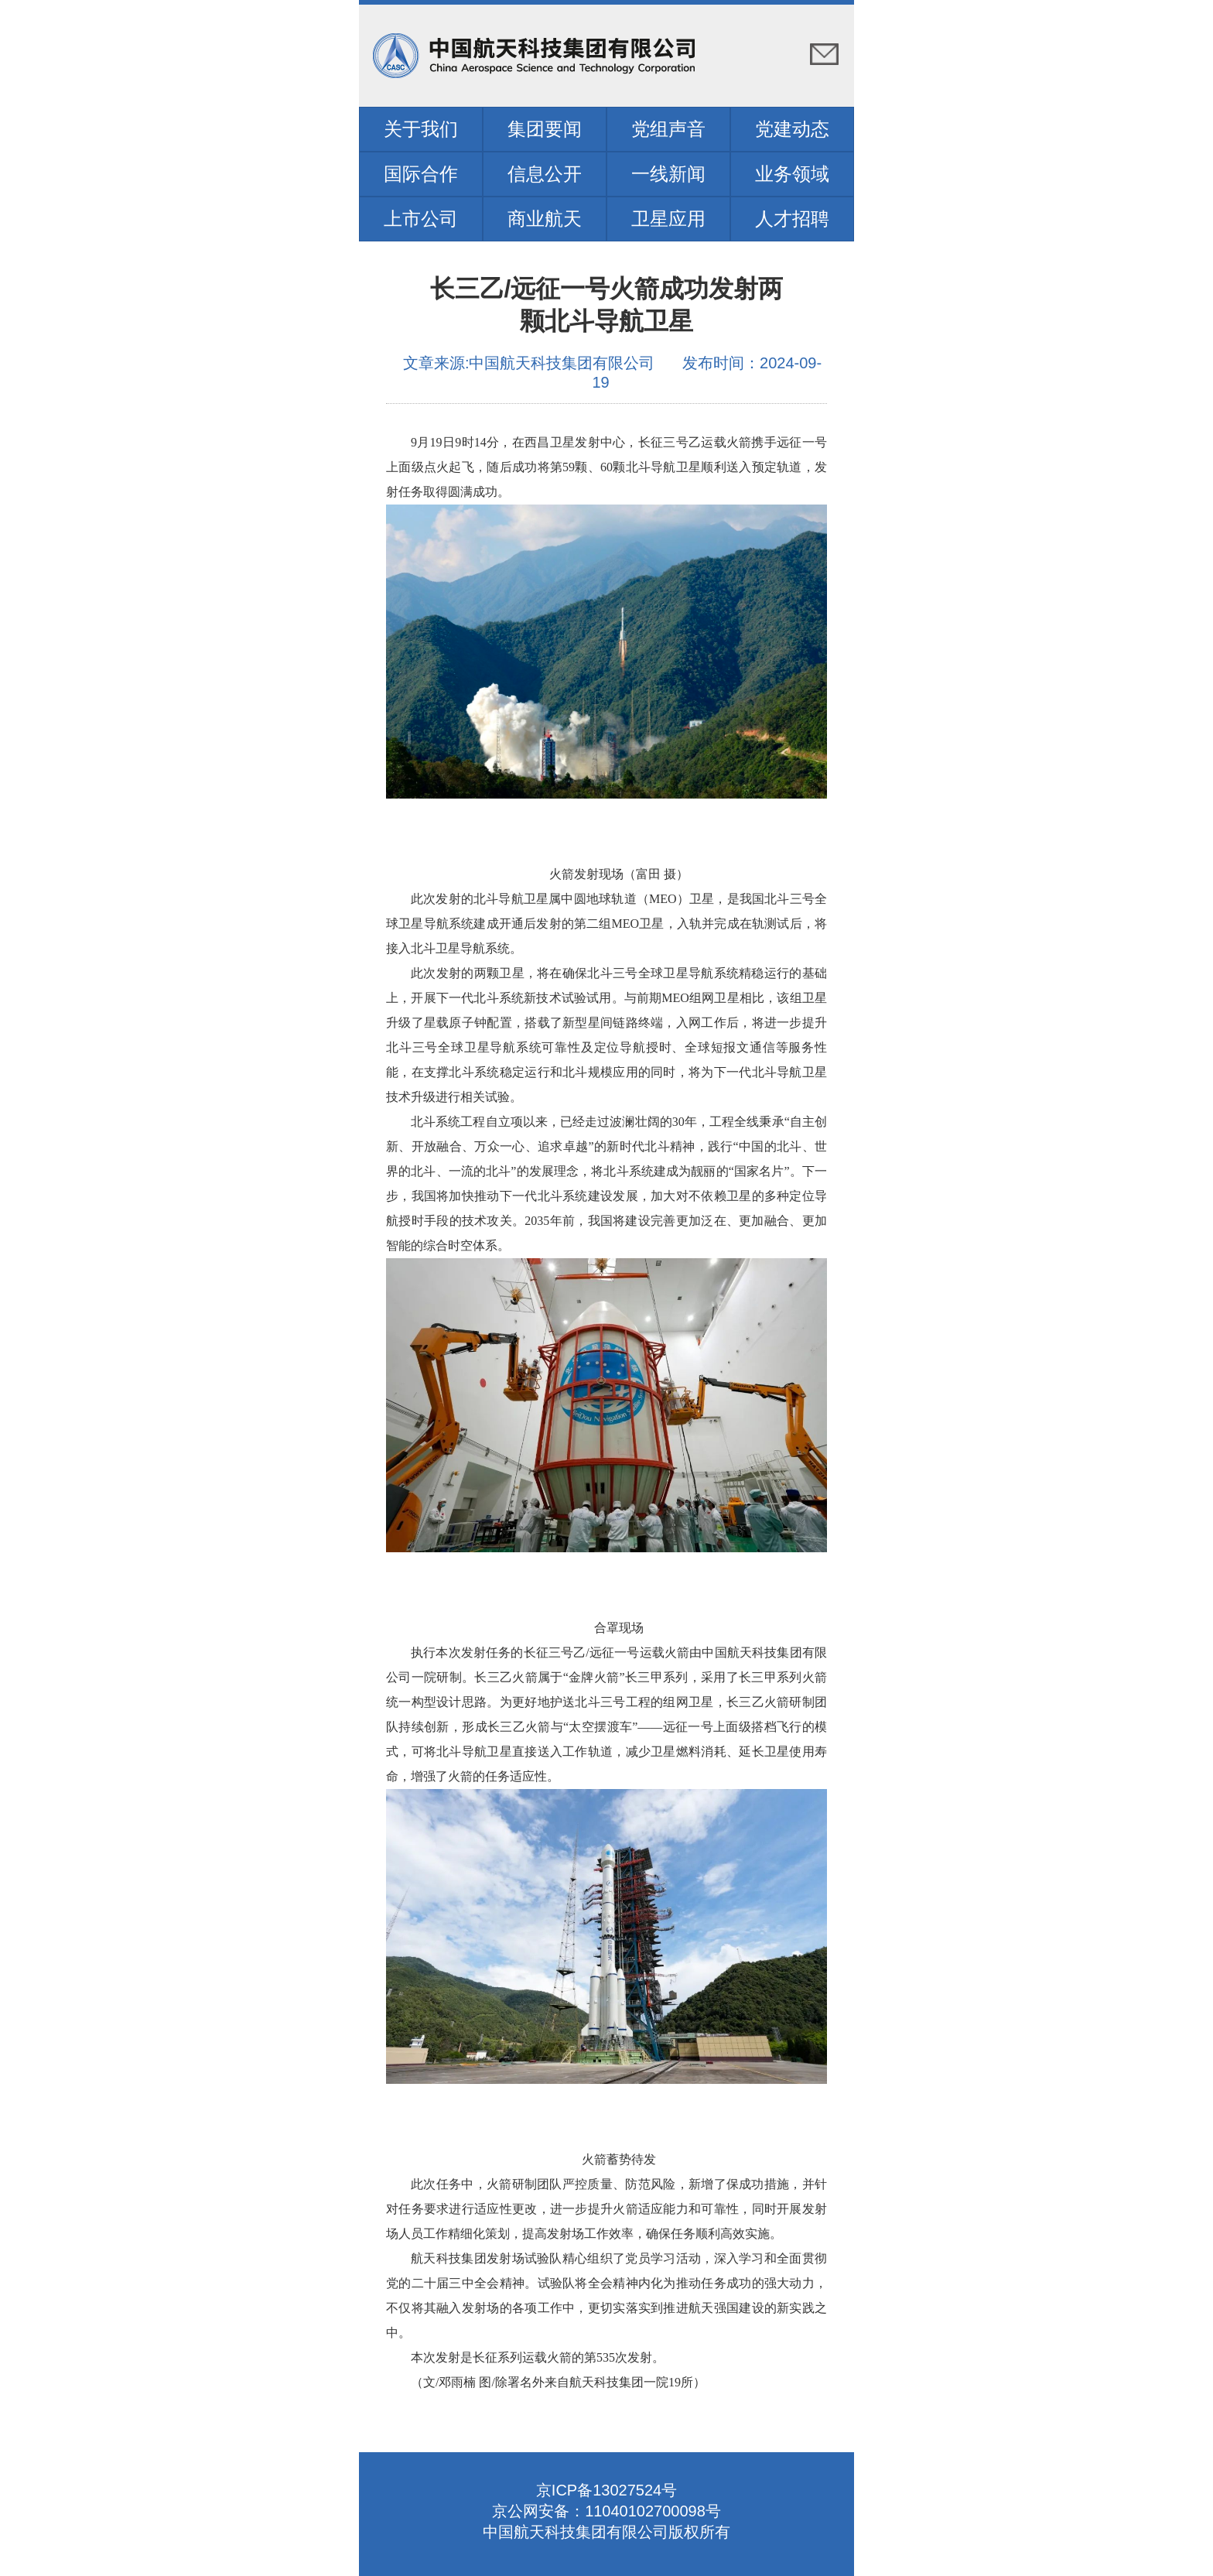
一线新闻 (668, 173)
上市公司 (421, 218)
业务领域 (792, 173)
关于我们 (421, 128)
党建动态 (792, 128)
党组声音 (668, 128)
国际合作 (421, 173)
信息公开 (544, 173)
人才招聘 (792, 218)
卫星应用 (668, 218)
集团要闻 (544, 128)
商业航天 (544, 218)
